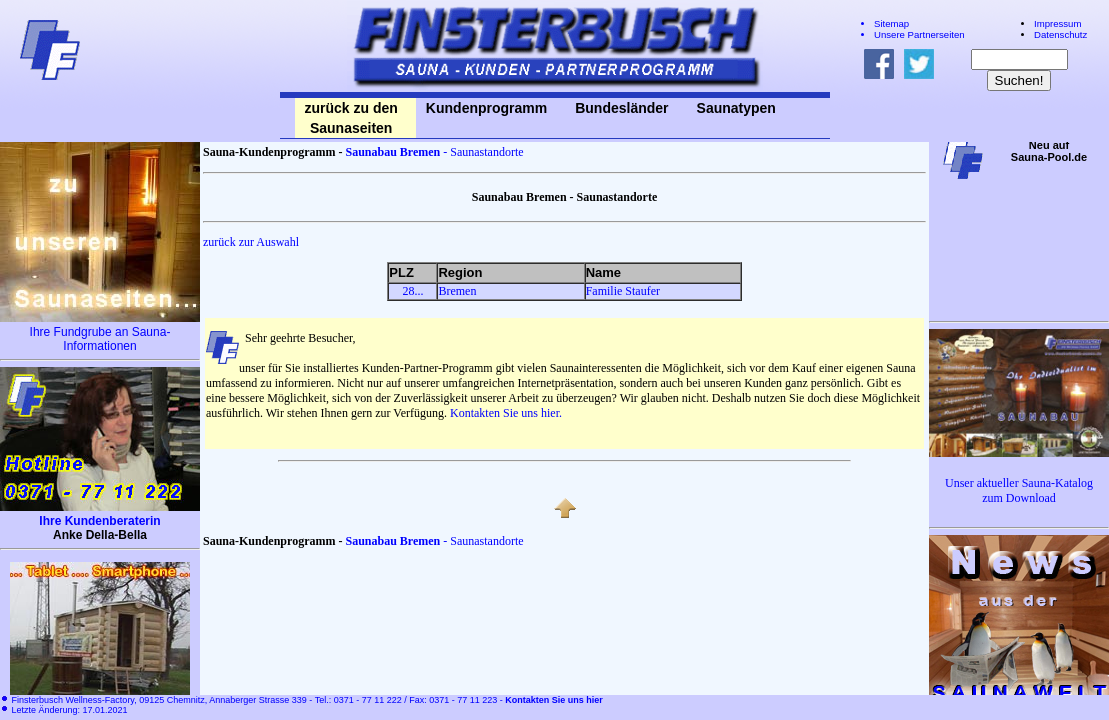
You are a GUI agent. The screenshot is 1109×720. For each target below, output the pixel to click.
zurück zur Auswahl (251, 242)
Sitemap (891, 23)
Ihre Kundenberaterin (99, 521)
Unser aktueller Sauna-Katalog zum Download (1019, 490)
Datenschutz (1060, 34)
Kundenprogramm (486, 108)
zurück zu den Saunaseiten (351, 118)
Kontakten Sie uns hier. (506, 413)
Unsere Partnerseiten (919, 34)
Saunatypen (736, 108)
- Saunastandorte (434, 152)
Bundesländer (621, 108)
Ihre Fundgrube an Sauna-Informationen (100, 339)
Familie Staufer (623, 291)
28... (412, 291)
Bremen (457, 291)
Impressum (1057, 23)
